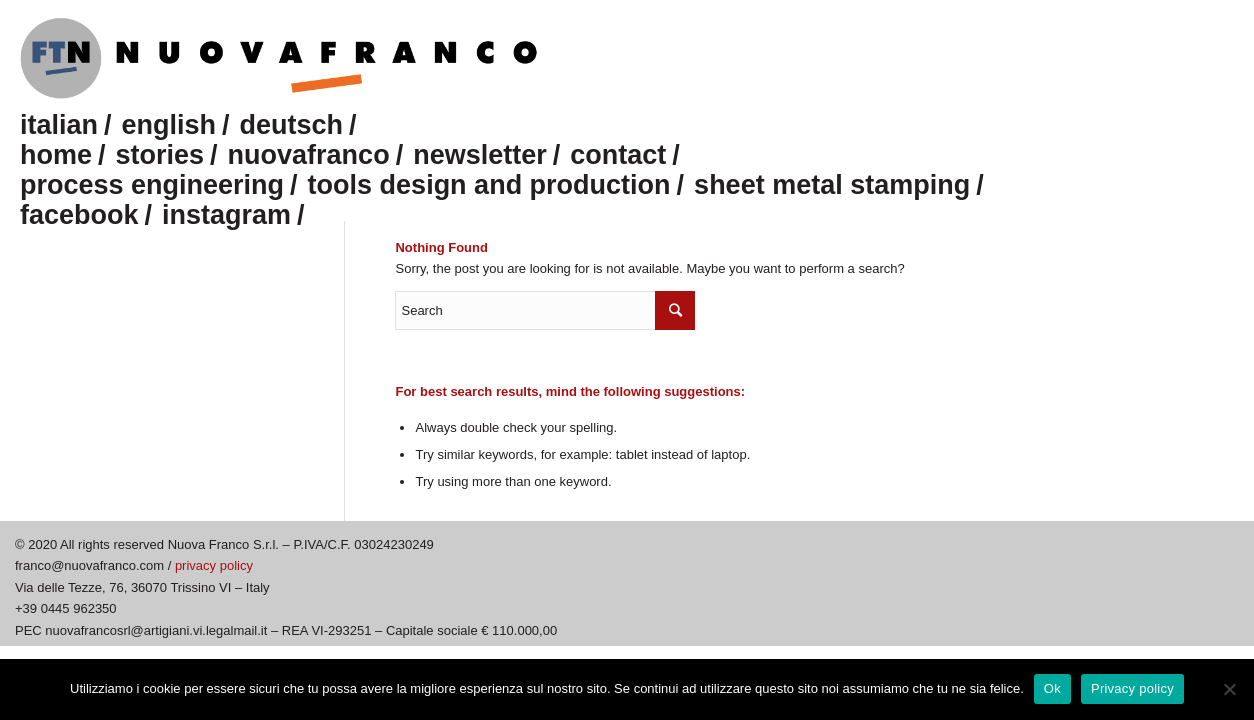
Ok (1052, 688)
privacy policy (214, 565)
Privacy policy (1132, 688)
